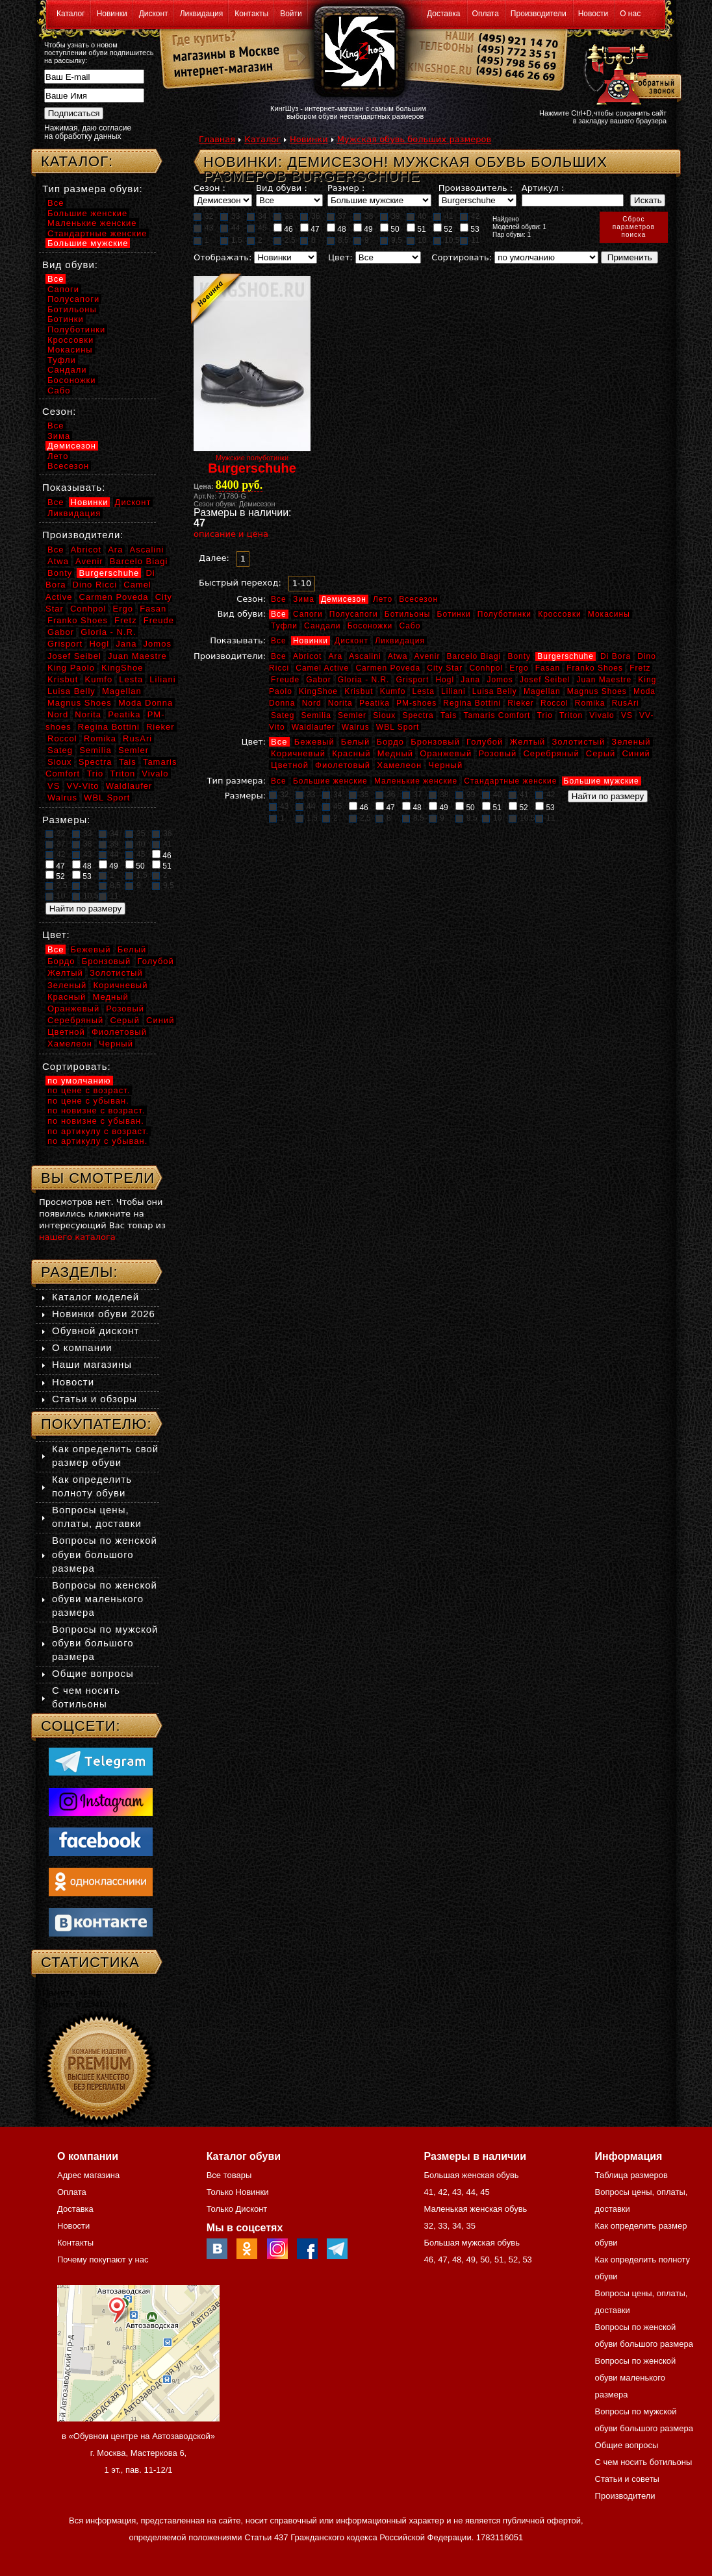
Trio (545, 715)
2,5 (284, 240)
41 (443, 216)
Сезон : (209, 188)
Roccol (554, 703)
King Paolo (71, 668)
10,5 (446, 240)
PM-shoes (416, 703)
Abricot (307, 656)
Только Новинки (238, 2192)
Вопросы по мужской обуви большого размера (105, 1643)
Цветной (290, 765)
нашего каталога (77, 1237)
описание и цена (231, 534)
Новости (593, 13)
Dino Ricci (95, 584)
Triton (571, 715)
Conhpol (486, 668)
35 (283, 216)
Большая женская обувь (471, 2175)
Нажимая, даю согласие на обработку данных (87, 132)
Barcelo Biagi (474, 656)
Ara (335, 656)
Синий (636, 753)
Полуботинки (504, 614)
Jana (470, 679)
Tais (448, 715)
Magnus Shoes (597, 691)
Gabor (318, 679)
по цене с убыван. (88, 1101)
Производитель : (476, 188)
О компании (82, 1347)
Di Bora (615, 656)
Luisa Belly (494, 691)
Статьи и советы (627, 2479)
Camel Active (322, 668)
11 (469, 240)
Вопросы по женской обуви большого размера (104, 1554)
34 (256, 216)
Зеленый (630, 742)
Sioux (384, 715)
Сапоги (308, 614)
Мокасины (609, 614)
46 (283, 228)
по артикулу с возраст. (98, 1131)
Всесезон (418, 599)
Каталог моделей (95, 1296)
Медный (395, 753)
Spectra (417, 715)
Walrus (356, 727)
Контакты (251, 13)
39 (390, 216)
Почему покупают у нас (102, 2259)
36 (310, 216)
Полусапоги (353, 614)
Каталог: (77, 161)
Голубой (484, 742)
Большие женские (330, 781)
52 (443, 228)
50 (390, 228)
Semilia (316, 715)
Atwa (398, 656)
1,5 (231, 240)
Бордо (391, 742)
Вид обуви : (281, 188)
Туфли (284, 625)
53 (469, 228)
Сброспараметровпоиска (634, 227)
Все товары (229, 2175)
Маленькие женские (415, 781)
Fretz (639, 668)
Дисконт (153, 13)
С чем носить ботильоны (644, 2462)
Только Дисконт (237, 2209)
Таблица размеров (631, 2175)
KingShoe (318, 691)
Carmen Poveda (387, 668)
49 (363, 228)
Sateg (282, 715)
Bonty (519, 656)
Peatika (374, 703)
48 (336, 228)
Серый (600, 753)
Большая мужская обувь (472, 2243)
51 (416, 228)
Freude (285, 679)
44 (230, 227)
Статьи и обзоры (94, 1398)
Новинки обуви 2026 (103, 1313)
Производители (538, 13)
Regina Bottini (472, 703)
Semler (352, 715)
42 (469, 216)
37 (336, 216)
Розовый (498, 753)
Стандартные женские (510, 781)
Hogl (444, 679)
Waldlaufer (313, 727)
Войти (291, 13)
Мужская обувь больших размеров (414, 139)
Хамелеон (399, 765)
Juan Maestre (603, 679)
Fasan (547, 668)
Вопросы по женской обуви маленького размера (104, 1598)
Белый (355, 742)
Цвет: (340, 257)
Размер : (345, 188)
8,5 (338, 240)
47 (310, 228)
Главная (217, 139)
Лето (382, 599)
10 (416, 240)
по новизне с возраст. (96, 1110)
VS (627, 715)
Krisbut (358, 691)
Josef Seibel (545, 679)
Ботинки (454, 614)
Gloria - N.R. (364, 679)
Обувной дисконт (95, 1330)
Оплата (485, 13)
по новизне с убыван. (95, 1121)
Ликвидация (201, 13)
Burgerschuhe (565, 656)
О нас (630, 13)
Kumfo (393, 691)
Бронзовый (435, 742)
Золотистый (578, 742)
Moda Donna (145, 703)
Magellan (542, 691)
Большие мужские (601, 781)
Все (278, 599)
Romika (590, 703)
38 (363, 216)
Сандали (322, 625)
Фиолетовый (342, 765)
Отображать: (222, 257)
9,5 (391, 240)
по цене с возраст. (88, 1090)
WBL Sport (398, 727)
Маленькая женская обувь (475, 2209)
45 (256, 227)
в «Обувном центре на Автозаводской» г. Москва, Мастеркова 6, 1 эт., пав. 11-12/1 (138, 2453)
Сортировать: (461, 257)
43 (203, 227)
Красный (351, 753)
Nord (312, 703)
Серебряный (551, 753)
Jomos (500, 679)
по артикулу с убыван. (97, 1141)
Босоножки (370, 625)
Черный (445, 765)
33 (230, 216)
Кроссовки (559, 614)
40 (416, 216)
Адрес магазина (88, 2175)
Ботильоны (408, 614)
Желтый (528, 742)
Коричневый (298, 753)
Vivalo (601, 715)
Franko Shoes (594, 668)
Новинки (112, 13)
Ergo (518, 668)
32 (203, 216)
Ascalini (365, 656)
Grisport (412, 679)
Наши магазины (92, 1364)
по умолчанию (79, 1080)
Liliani (453, 691)
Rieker (520, 703)
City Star (445, 668)
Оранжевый (446, 753)
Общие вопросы (93, 1673)
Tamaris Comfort (496, 715)
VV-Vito (82, 786)
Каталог (71, 13)
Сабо (409, 625)
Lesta (423, 691)
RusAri (625, 703)
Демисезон (343, 599)
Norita (340, 703)
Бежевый (314, 742)
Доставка (444, 13)
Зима (303, 599)
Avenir (427, 656)
